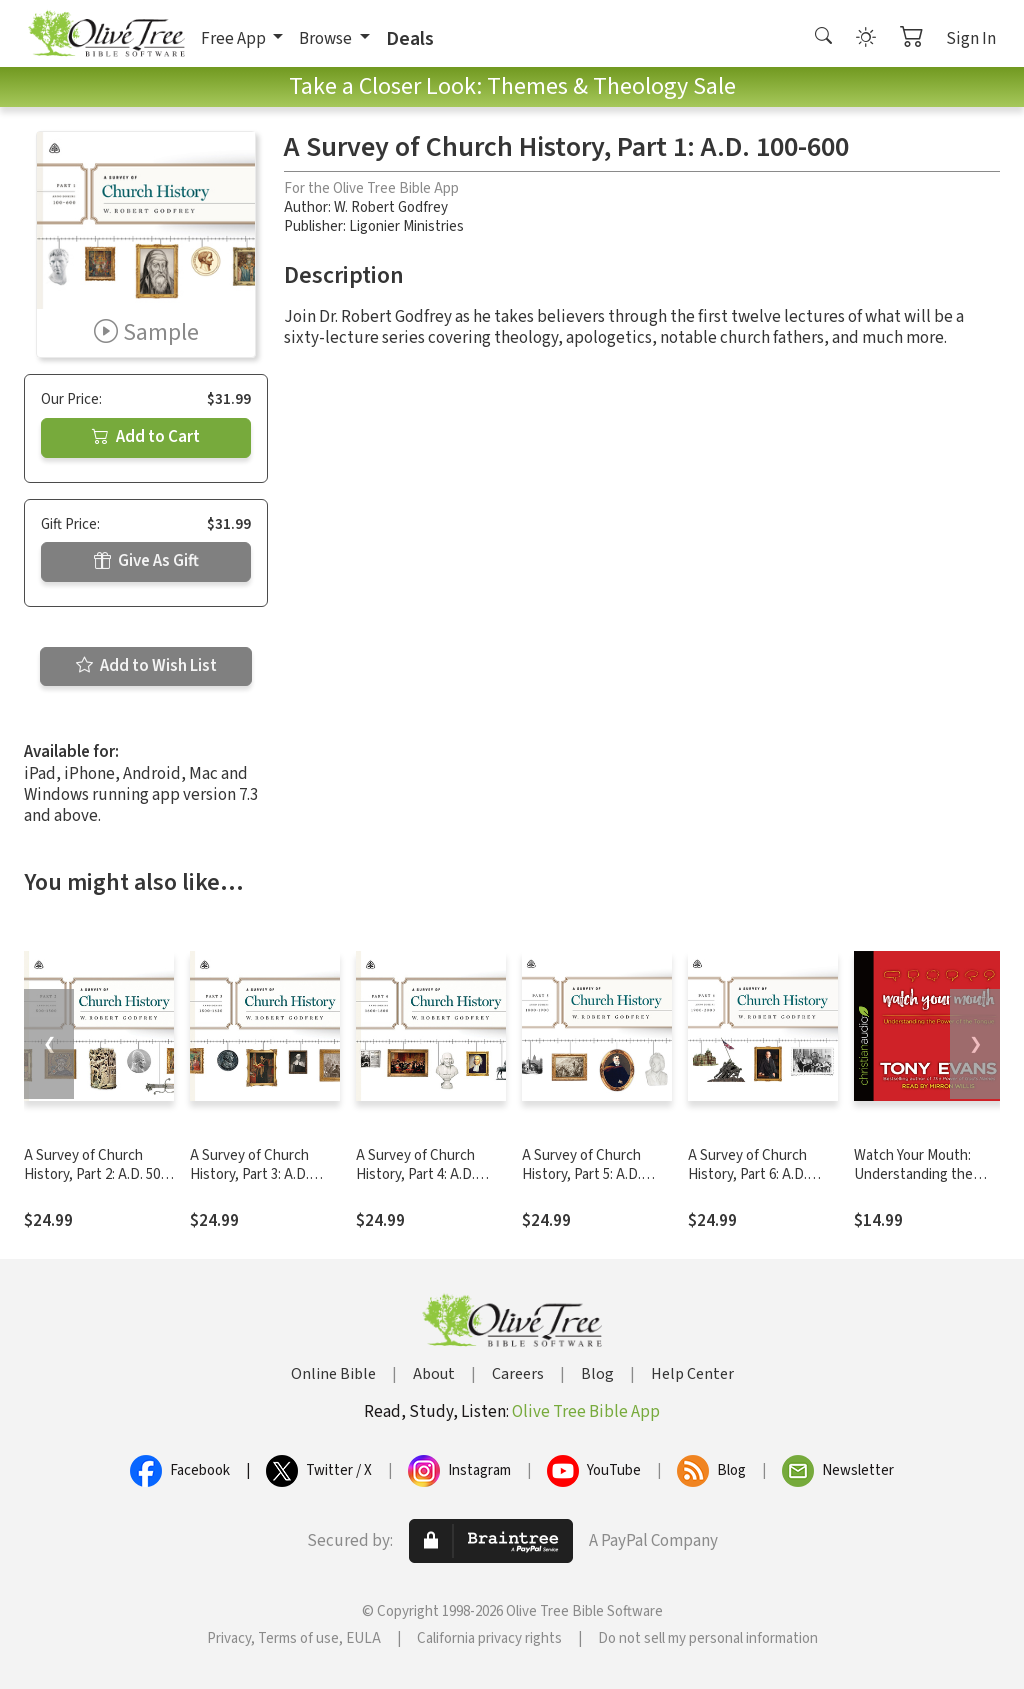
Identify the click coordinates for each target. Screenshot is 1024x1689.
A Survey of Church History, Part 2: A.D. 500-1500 (98, 1174)
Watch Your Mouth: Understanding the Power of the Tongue (920, 1174)
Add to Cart (146, 437)
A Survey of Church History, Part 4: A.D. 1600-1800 (415, 1174)
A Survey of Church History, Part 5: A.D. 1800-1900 (581, 1174)
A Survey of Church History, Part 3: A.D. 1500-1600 (249, 1174)
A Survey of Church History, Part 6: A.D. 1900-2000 (747, 1174)
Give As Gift (146, 561)
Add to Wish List (146, 666)
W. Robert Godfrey (391, 207)
